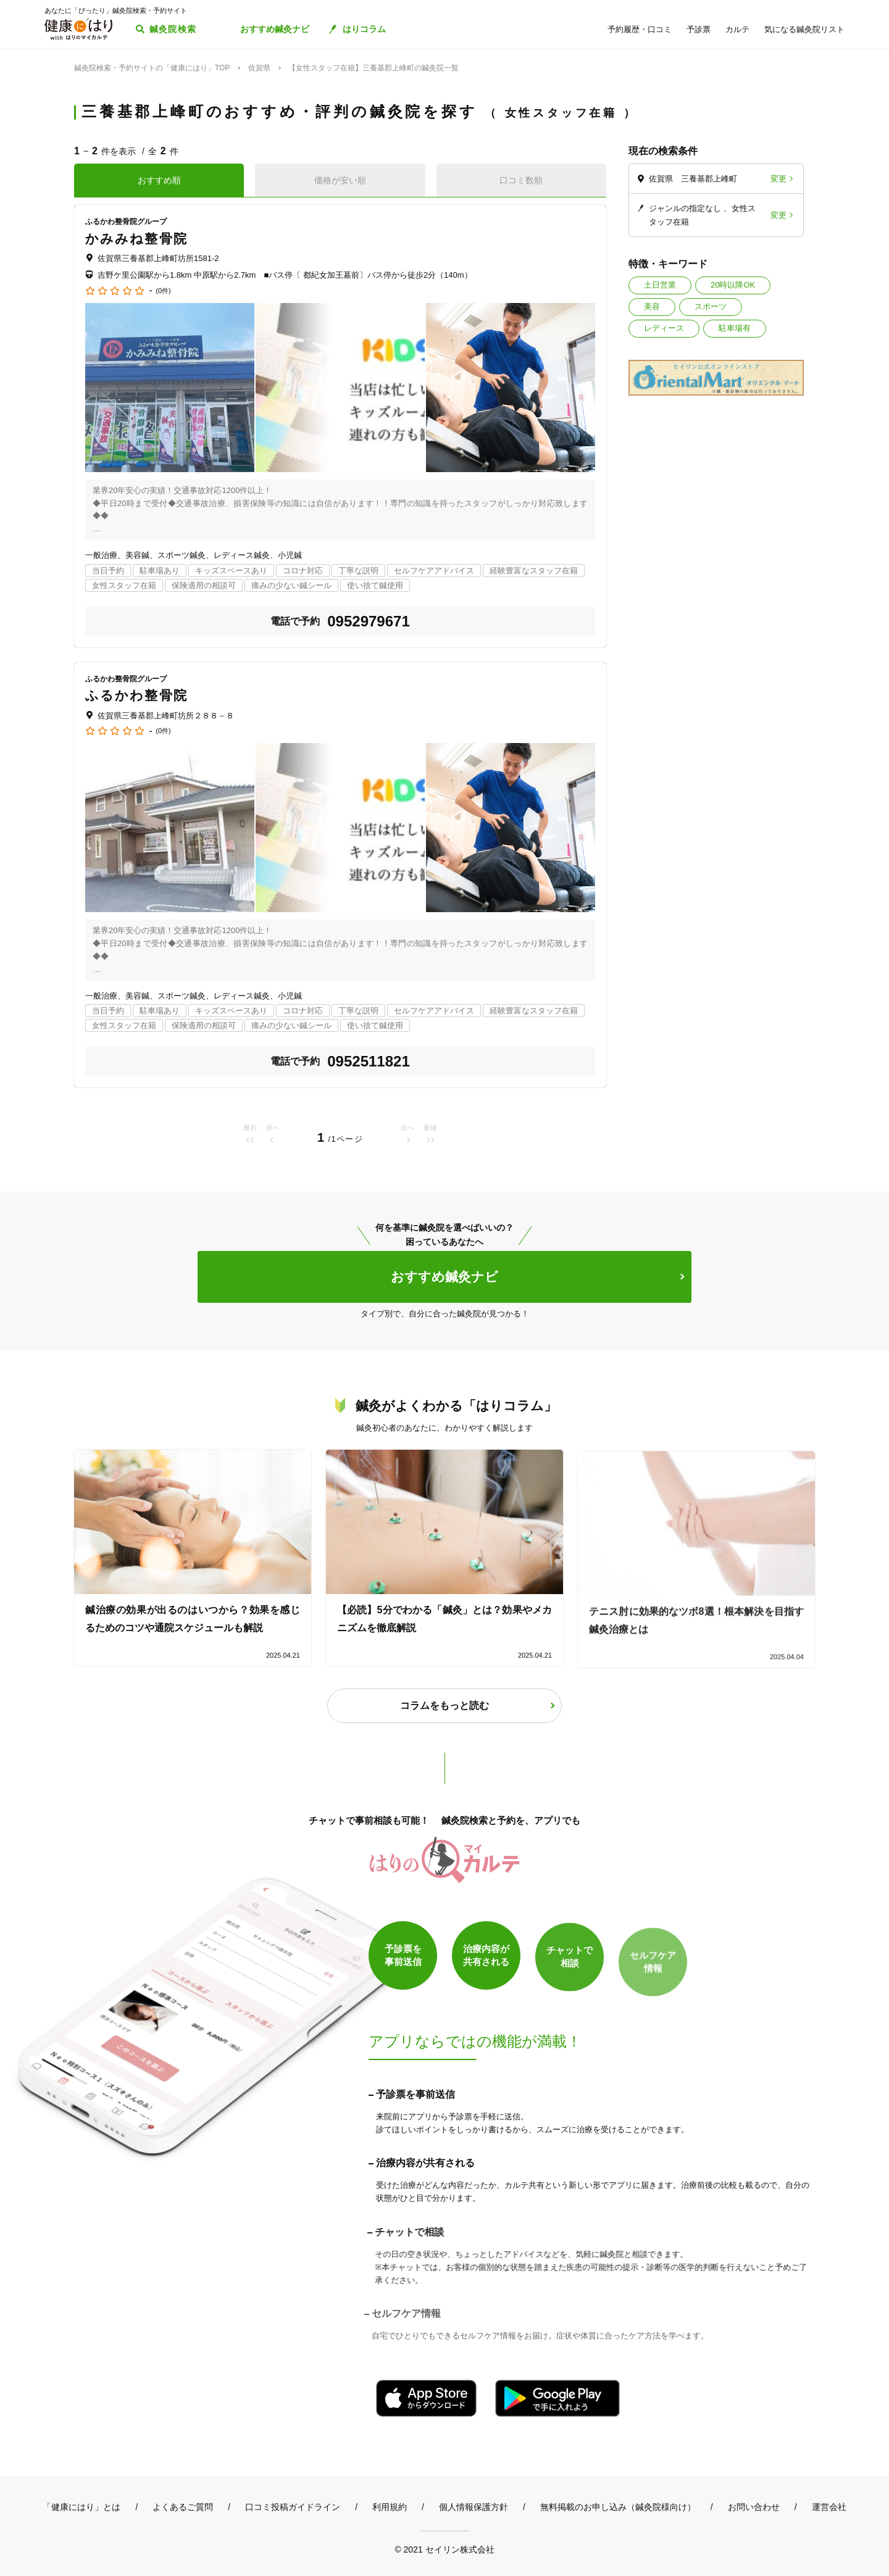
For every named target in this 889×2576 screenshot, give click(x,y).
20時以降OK (733, 284)
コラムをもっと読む (444, 1705)
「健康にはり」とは (81, 2507)
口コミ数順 (521, 180)
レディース (664, 328)
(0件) (163, 291)
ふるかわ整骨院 (136, 695)
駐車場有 (735, 328)
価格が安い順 (340, 180)
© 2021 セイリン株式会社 (444, 2549)
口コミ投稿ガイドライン (292, 2507)
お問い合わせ (754, 2507)
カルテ (737, 29)
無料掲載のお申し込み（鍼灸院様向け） (618, 2507)
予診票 (699, 29)
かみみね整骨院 (136, 238)
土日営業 (660, 284)
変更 (778, 179)
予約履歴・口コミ (639, 29)
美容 (652, 306)
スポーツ (711, 306)
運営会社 (829, 2507)
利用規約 (389, 2507)
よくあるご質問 (182, 2507)
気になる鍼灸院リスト (804, 29)
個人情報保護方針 (473, 2507)
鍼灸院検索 (173, 29)
